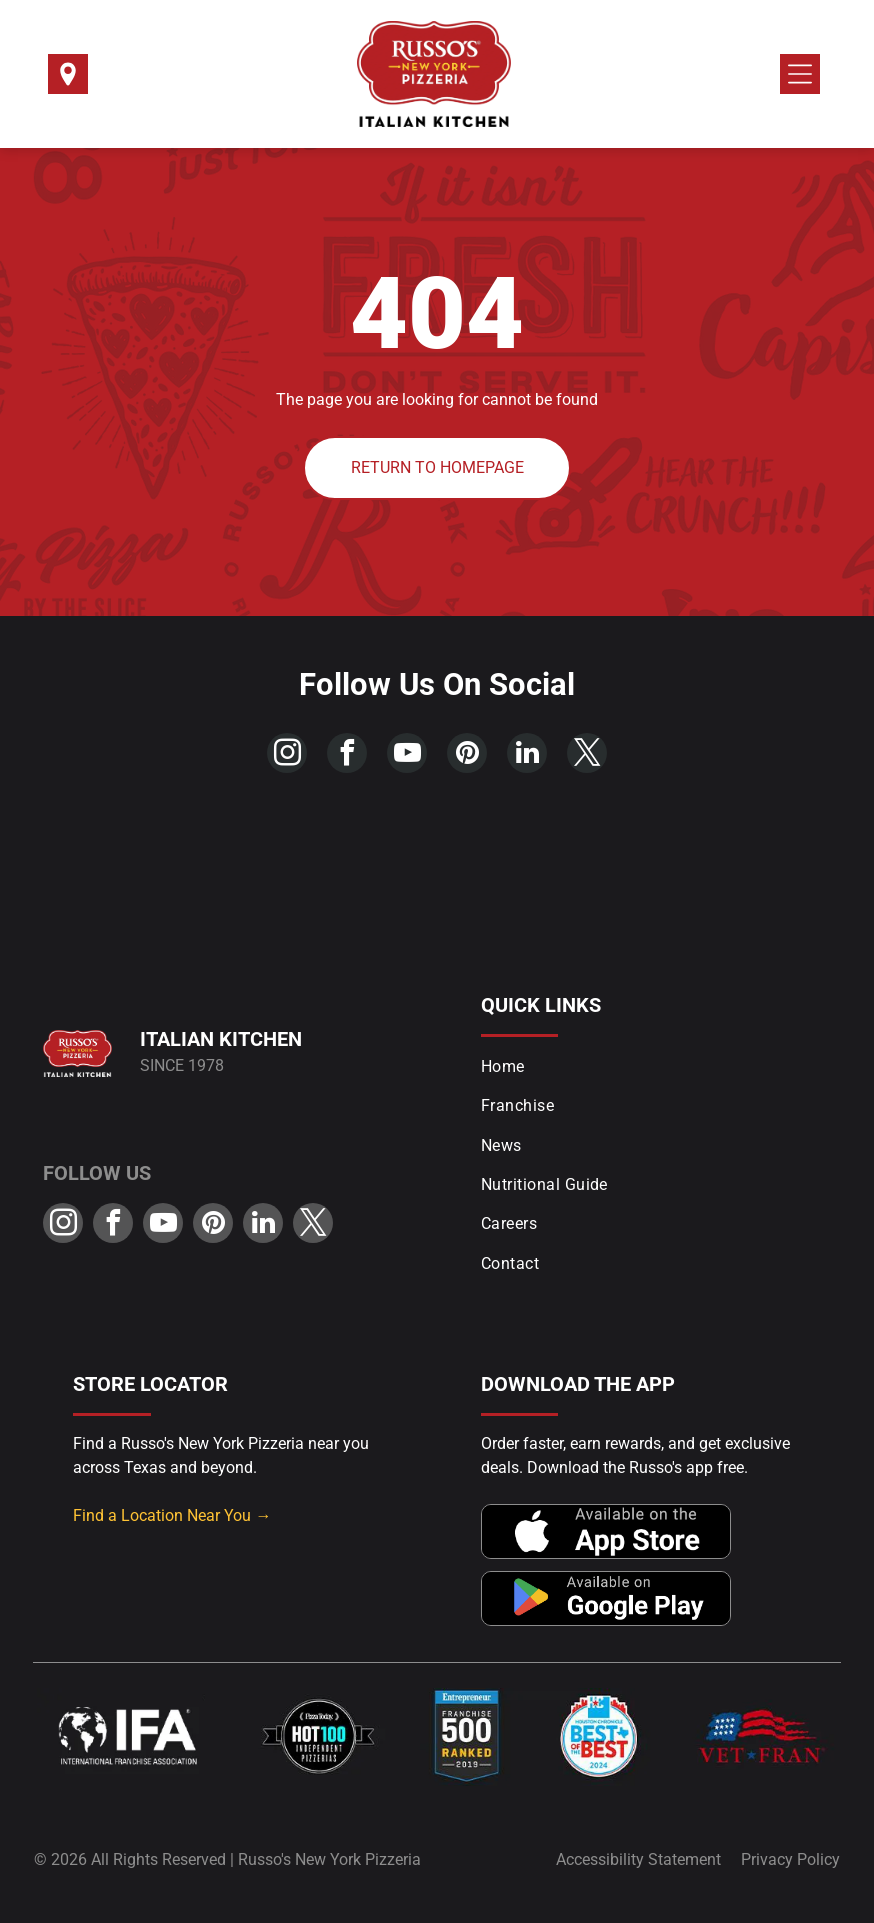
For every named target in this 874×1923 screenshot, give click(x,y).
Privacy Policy (790, 1859)
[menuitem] (656, 1066)
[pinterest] (467, 755)
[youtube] (407, 755)
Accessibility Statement (638, 1859)
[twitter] (587, 755)
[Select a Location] (68, 80)
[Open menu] (800, 74)
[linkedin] (527, 755)
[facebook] (347, 755)
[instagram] (287, 755)
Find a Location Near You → (172, 1515)
